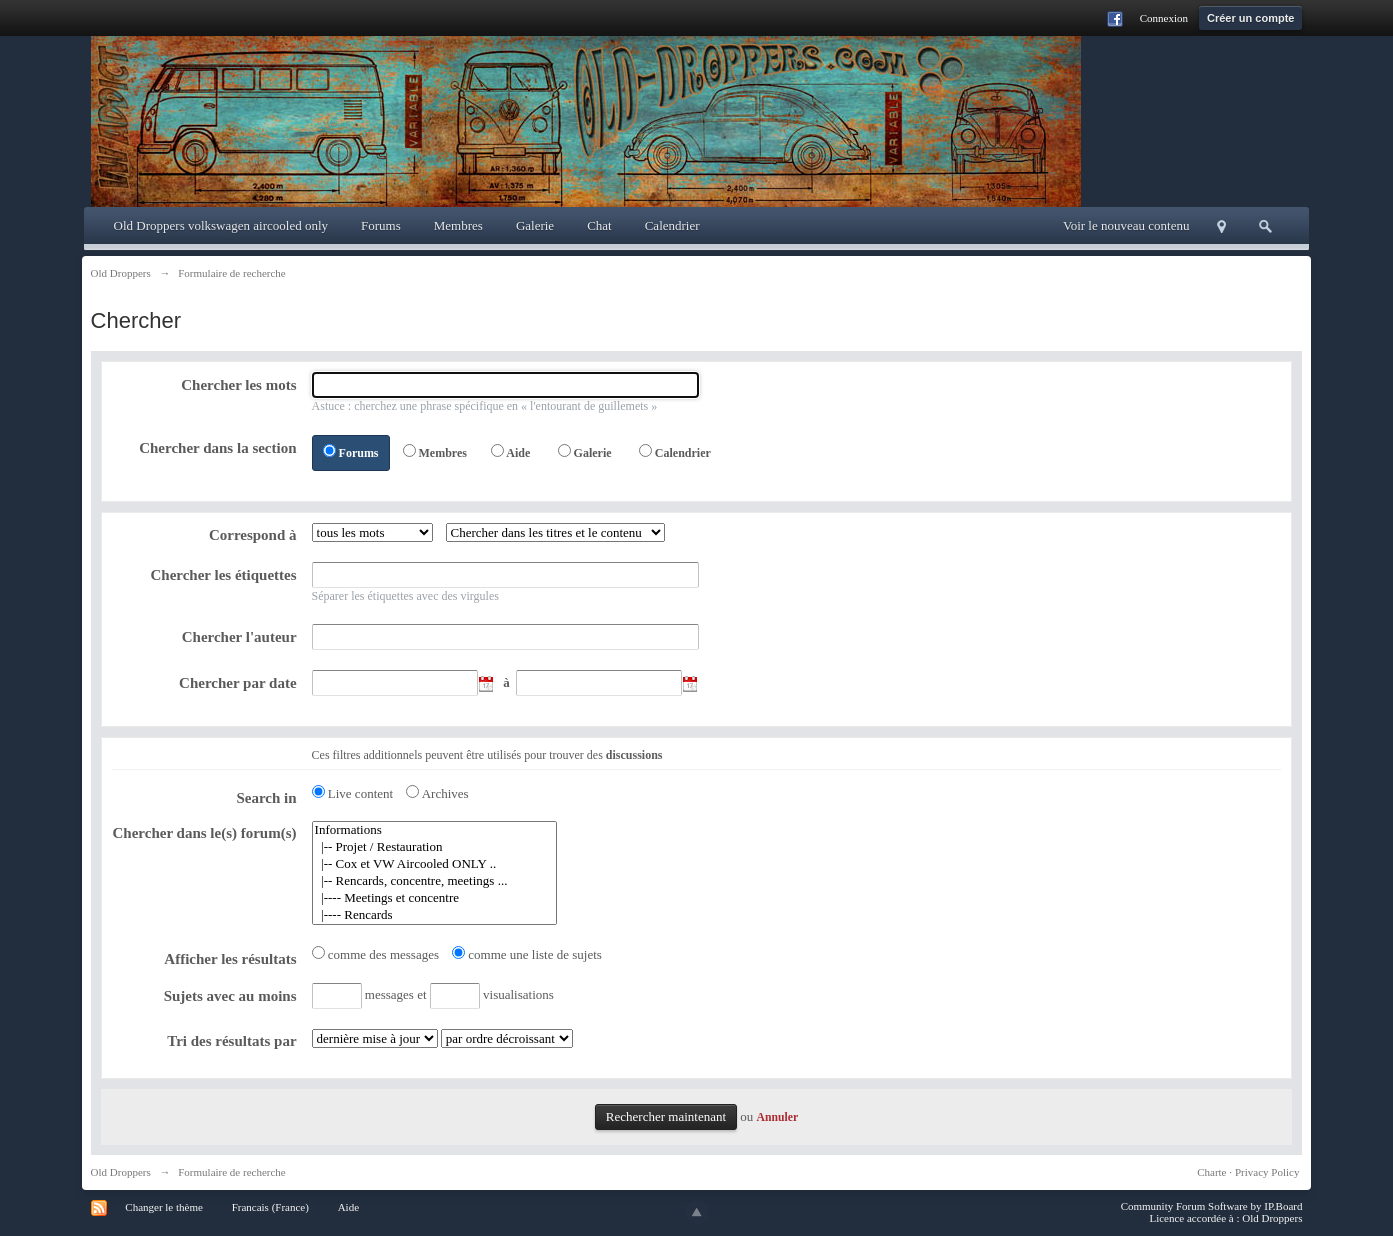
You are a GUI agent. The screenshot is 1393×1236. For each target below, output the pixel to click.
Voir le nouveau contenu (1126, 225)
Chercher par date (238, 683)
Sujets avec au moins (230, 996)
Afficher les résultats (230, 959)
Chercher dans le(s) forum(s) (205, 833)
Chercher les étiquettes (223, 575)
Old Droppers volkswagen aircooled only (221, 225)
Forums (381, 225)
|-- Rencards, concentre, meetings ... (435, 881)
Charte (1211, 1172)
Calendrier (672, 225)
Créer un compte (1250, 18)
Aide (518, 453)
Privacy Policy (1267, 1172)
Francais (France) (270, 1207)
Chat (599, 225)
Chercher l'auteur (239, 637)
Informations (435, 830)
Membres (458, 225)
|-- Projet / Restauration (435, 847)
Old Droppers (121, 1172)
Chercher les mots (238, 385)
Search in (266, 798)
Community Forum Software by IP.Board (1212, 1206)
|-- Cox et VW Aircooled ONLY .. (435, 864)
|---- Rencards (435, 915)
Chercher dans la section (217, 448)
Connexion (1164, 18)
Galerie (535, 225)
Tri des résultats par (231, 1041)
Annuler (778, 1117)
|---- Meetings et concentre (435, 898)
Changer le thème (164, 1207)
